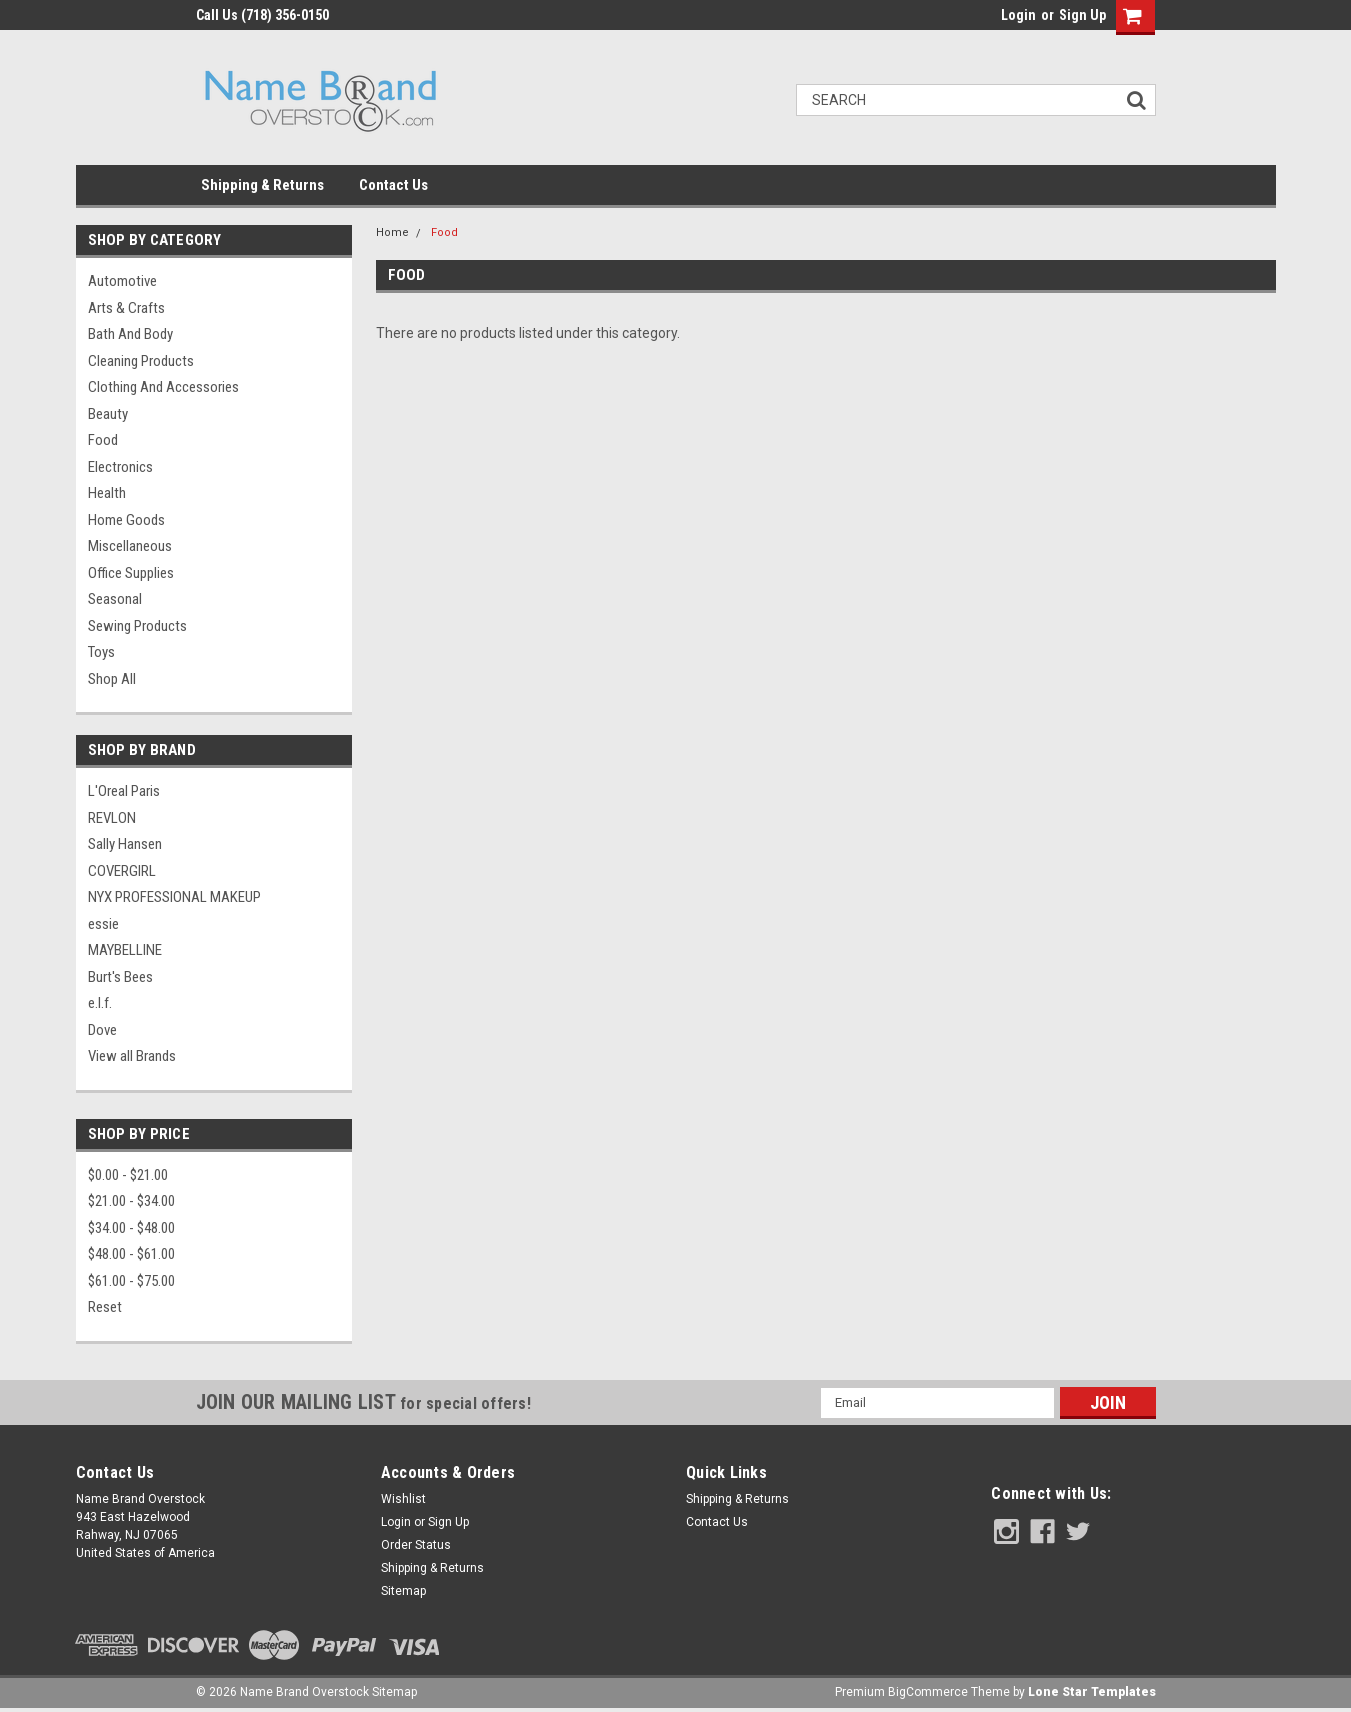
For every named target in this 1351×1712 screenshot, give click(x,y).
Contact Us (393, 185)
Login (1018, 15)
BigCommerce (928, 1692)
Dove (102, 1030)
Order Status (416, 1545)
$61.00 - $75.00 (131, 1281)
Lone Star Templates (1092, 1692)
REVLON (112, 818)
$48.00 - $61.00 (131, 1254)
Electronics (120, 467)
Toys (101, 652)
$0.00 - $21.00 (128, 1175)
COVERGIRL (122, 871)
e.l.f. (100, 1003)
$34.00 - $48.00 (131, 1228)
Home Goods (126, 520)
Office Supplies (131, 573)
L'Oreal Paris (124, 791)
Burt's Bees (120, 977)
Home (392, 232)
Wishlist (403, 1499)
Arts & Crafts (126, 308)
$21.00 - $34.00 (131, 1201)
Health (107, 493)
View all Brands (132, 1056)
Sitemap (403, 1591)
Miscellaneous (130, 546)
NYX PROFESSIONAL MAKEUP (174, 897)
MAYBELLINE (125, 950)
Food (103, 440)
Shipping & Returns (262, 185)
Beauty (108, 414)
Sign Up (1082, 15)
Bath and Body (130, 334)
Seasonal (115, 599)
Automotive (122, 281)
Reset (105, 1307)
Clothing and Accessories (163, 387)
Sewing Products (137, 626)
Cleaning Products (141, 361)
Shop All (112, 679)
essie (103, 924)
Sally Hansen (125, 844)
